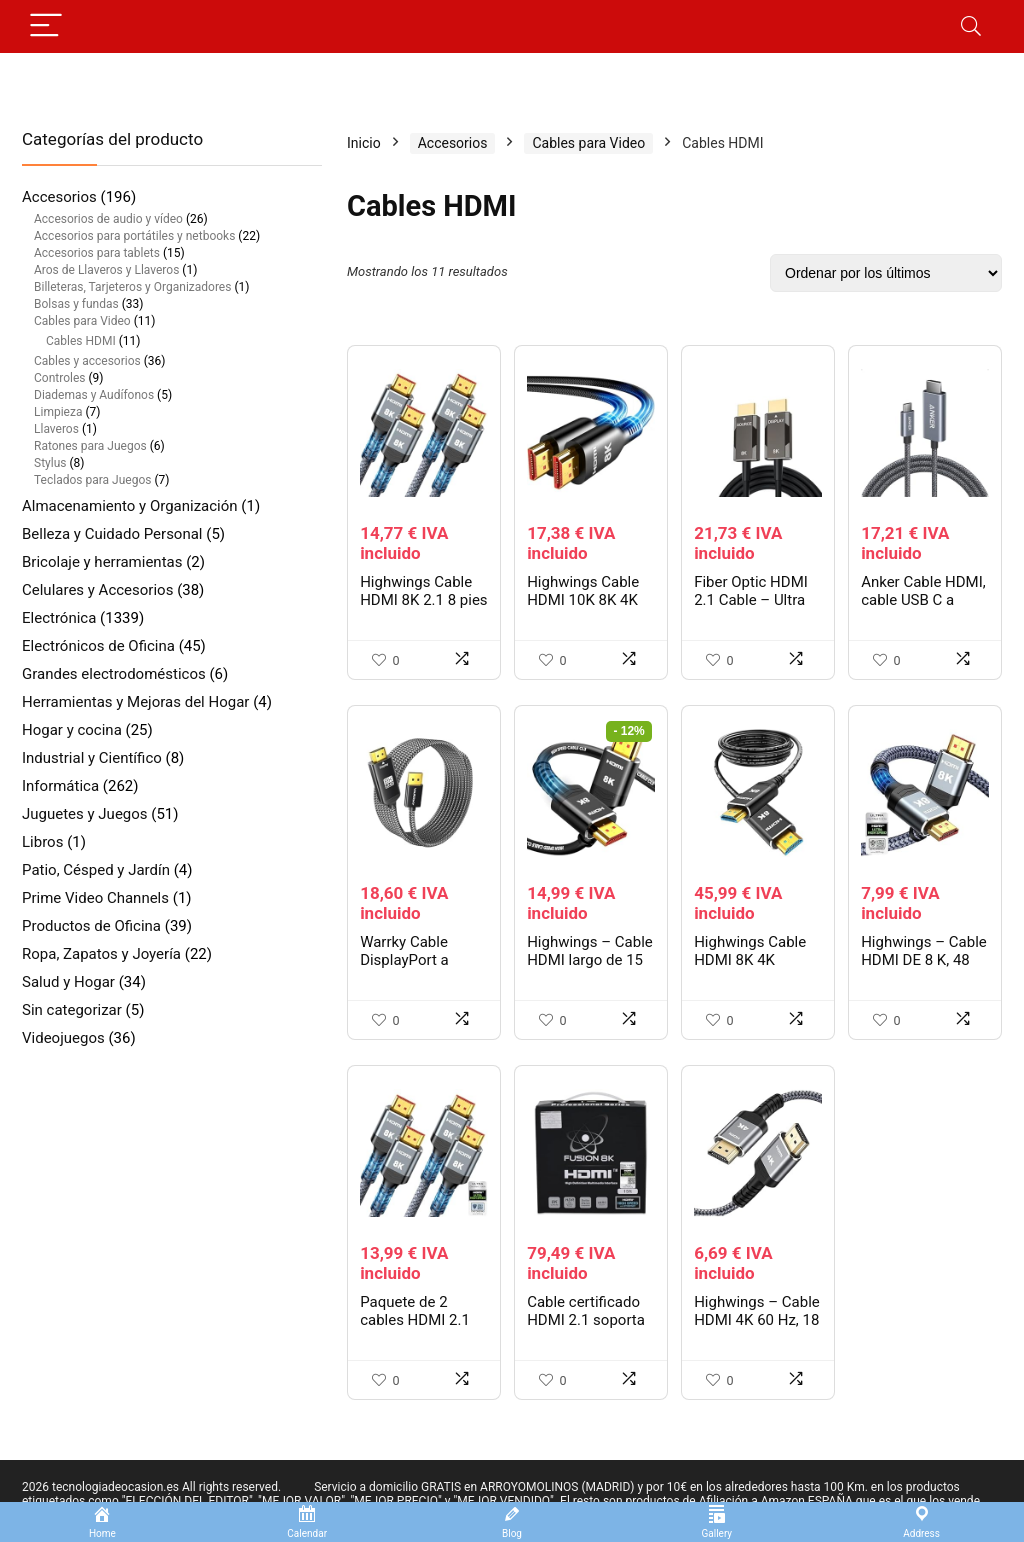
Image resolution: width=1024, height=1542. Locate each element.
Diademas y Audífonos (94, 395)
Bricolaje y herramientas (102, 562)
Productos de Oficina (91, 926)
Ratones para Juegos (90, 446)
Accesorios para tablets (97, 253)
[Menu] (46, 26)
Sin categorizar (72, 1010)
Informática (60, 786)
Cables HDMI (81, 341)
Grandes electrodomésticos (114, 674)
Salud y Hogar (68, 982)
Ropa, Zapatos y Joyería (101, 954)
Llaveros (56, 429)
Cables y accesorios (87, 361)
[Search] (971, 26)
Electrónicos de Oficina (98, 646)
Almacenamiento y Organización (130, 506)
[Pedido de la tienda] (886, 273)
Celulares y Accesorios (97, 590)
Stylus (50, 463)
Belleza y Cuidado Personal (112, 534)
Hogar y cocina (72, 730)
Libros (42, 842)
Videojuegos (63, 1038)
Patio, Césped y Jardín (96, 870)
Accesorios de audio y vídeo (108, 219)
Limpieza (58, 412)
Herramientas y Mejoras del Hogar (135, 702)
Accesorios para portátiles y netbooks (134, 236)
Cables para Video (82, 321)
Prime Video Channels (95, 898)
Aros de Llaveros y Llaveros (106, 270)
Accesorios (59, 197)
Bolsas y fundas (76, 304)
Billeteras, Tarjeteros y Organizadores (132, 287)
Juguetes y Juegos (85, 814)
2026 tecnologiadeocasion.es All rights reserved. (151, 1487)
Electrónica (59, 618)
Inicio (364, 143)
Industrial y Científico (92, 758)
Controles (59, 378)
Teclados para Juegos (92, 480)
